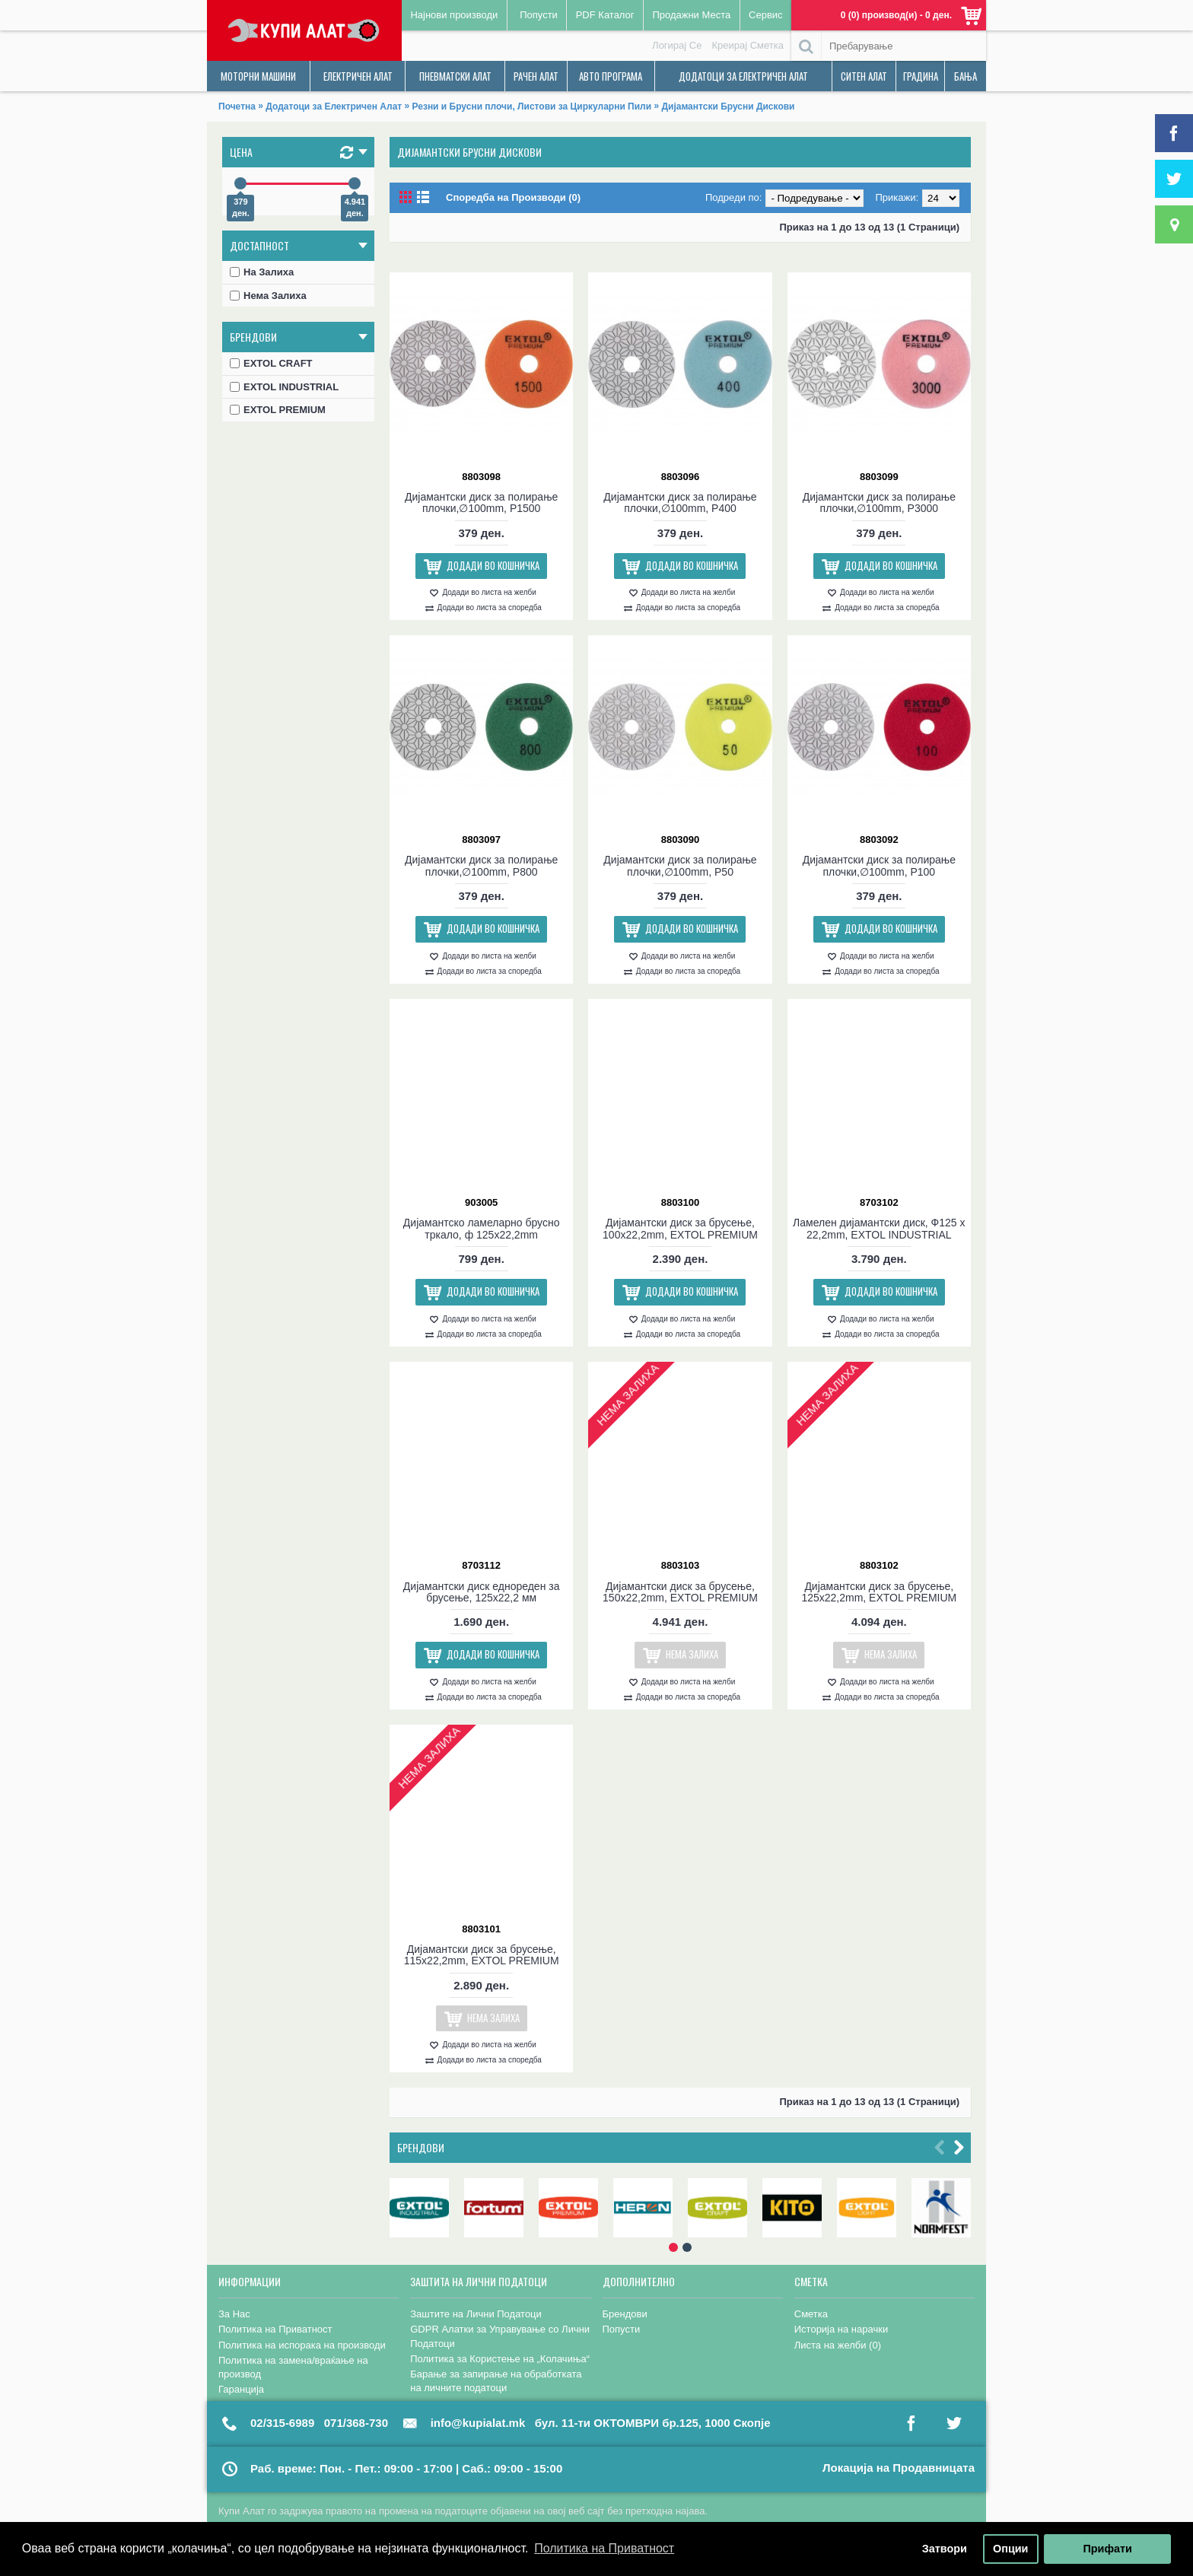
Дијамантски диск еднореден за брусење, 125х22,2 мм (481, 1592)
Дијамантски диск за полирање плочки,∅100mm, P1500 (481, 502)
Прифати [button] (1107, 2549)
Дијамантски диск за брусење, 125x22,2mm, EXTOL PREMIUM (878, 1592)
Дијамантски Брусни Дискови (727, 106)
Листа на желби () (837, 2345)
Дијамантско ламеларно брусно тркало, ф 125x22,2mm (481, 1228)
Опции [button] (1010, 2549)
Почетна (237, 106)
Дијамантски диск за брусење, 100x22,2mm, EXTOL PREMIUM (680, 1228)
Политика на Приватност (275, 2329)
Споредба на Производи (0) (513, 197)
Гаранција (241, 2389)
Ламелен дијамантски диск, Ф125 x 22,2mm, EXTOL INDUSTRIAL (879, 1228)
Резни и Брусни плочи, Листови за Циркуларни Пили (532, 106)
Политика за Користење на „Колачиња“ (500, 2359)
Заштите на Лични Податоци (476, 2314)
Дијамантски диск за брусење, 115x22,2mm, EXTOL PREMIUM (481, 1955)
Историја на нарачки (841, 2329)
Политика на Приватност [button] (604, 2548)
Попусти (622, 2329)
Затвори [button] (944, 2549)
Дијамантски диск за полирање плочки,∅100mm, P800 (481, 865)
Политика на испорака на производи (302, 2345)
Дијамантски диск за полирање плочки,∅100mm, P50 (679, 865)
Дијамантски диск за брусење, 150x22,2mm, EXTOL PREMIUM (680, 1592)
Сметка (811, 2314)
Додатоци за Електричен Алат (334, 106)
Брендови (420, 2147)
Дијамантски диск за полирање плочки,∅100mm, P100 (879, 865)
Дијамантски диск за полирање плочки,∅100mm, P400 (679, 502)
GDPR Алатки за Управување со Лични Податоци (500, 2336)
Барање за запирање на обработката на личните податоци (495, 2380)
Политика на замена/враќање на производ (293, 2367)
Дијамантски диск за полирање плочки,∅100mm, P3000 (879, 502)
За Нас (234, 2314)
